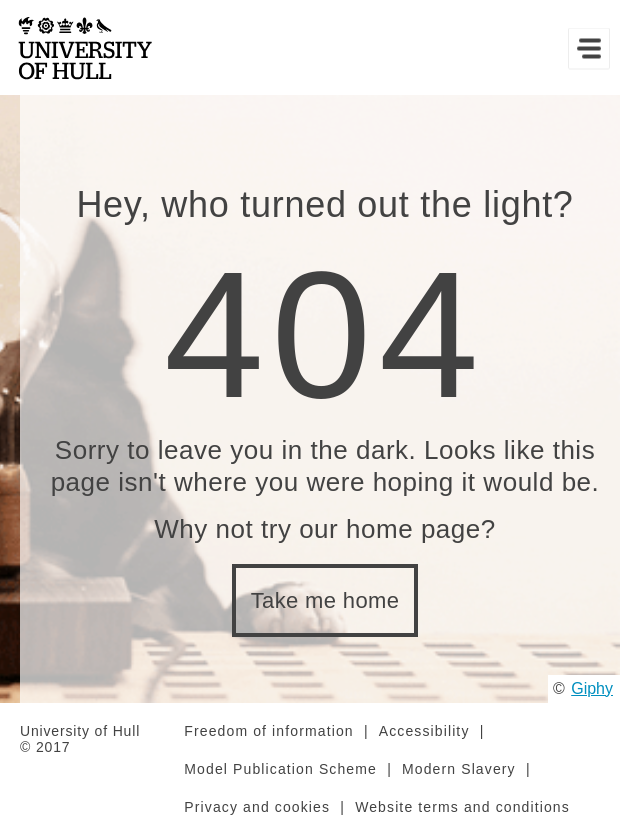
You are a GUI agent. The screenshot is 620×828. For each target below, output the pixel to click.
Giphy (592, 688)
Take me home (325, 600)
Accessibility (424, 731)
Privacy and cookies (257, 807)
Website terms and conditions (462, 807)
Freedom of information (268, 731)
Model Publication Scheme (280, 769)
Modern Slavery (459, 769)
